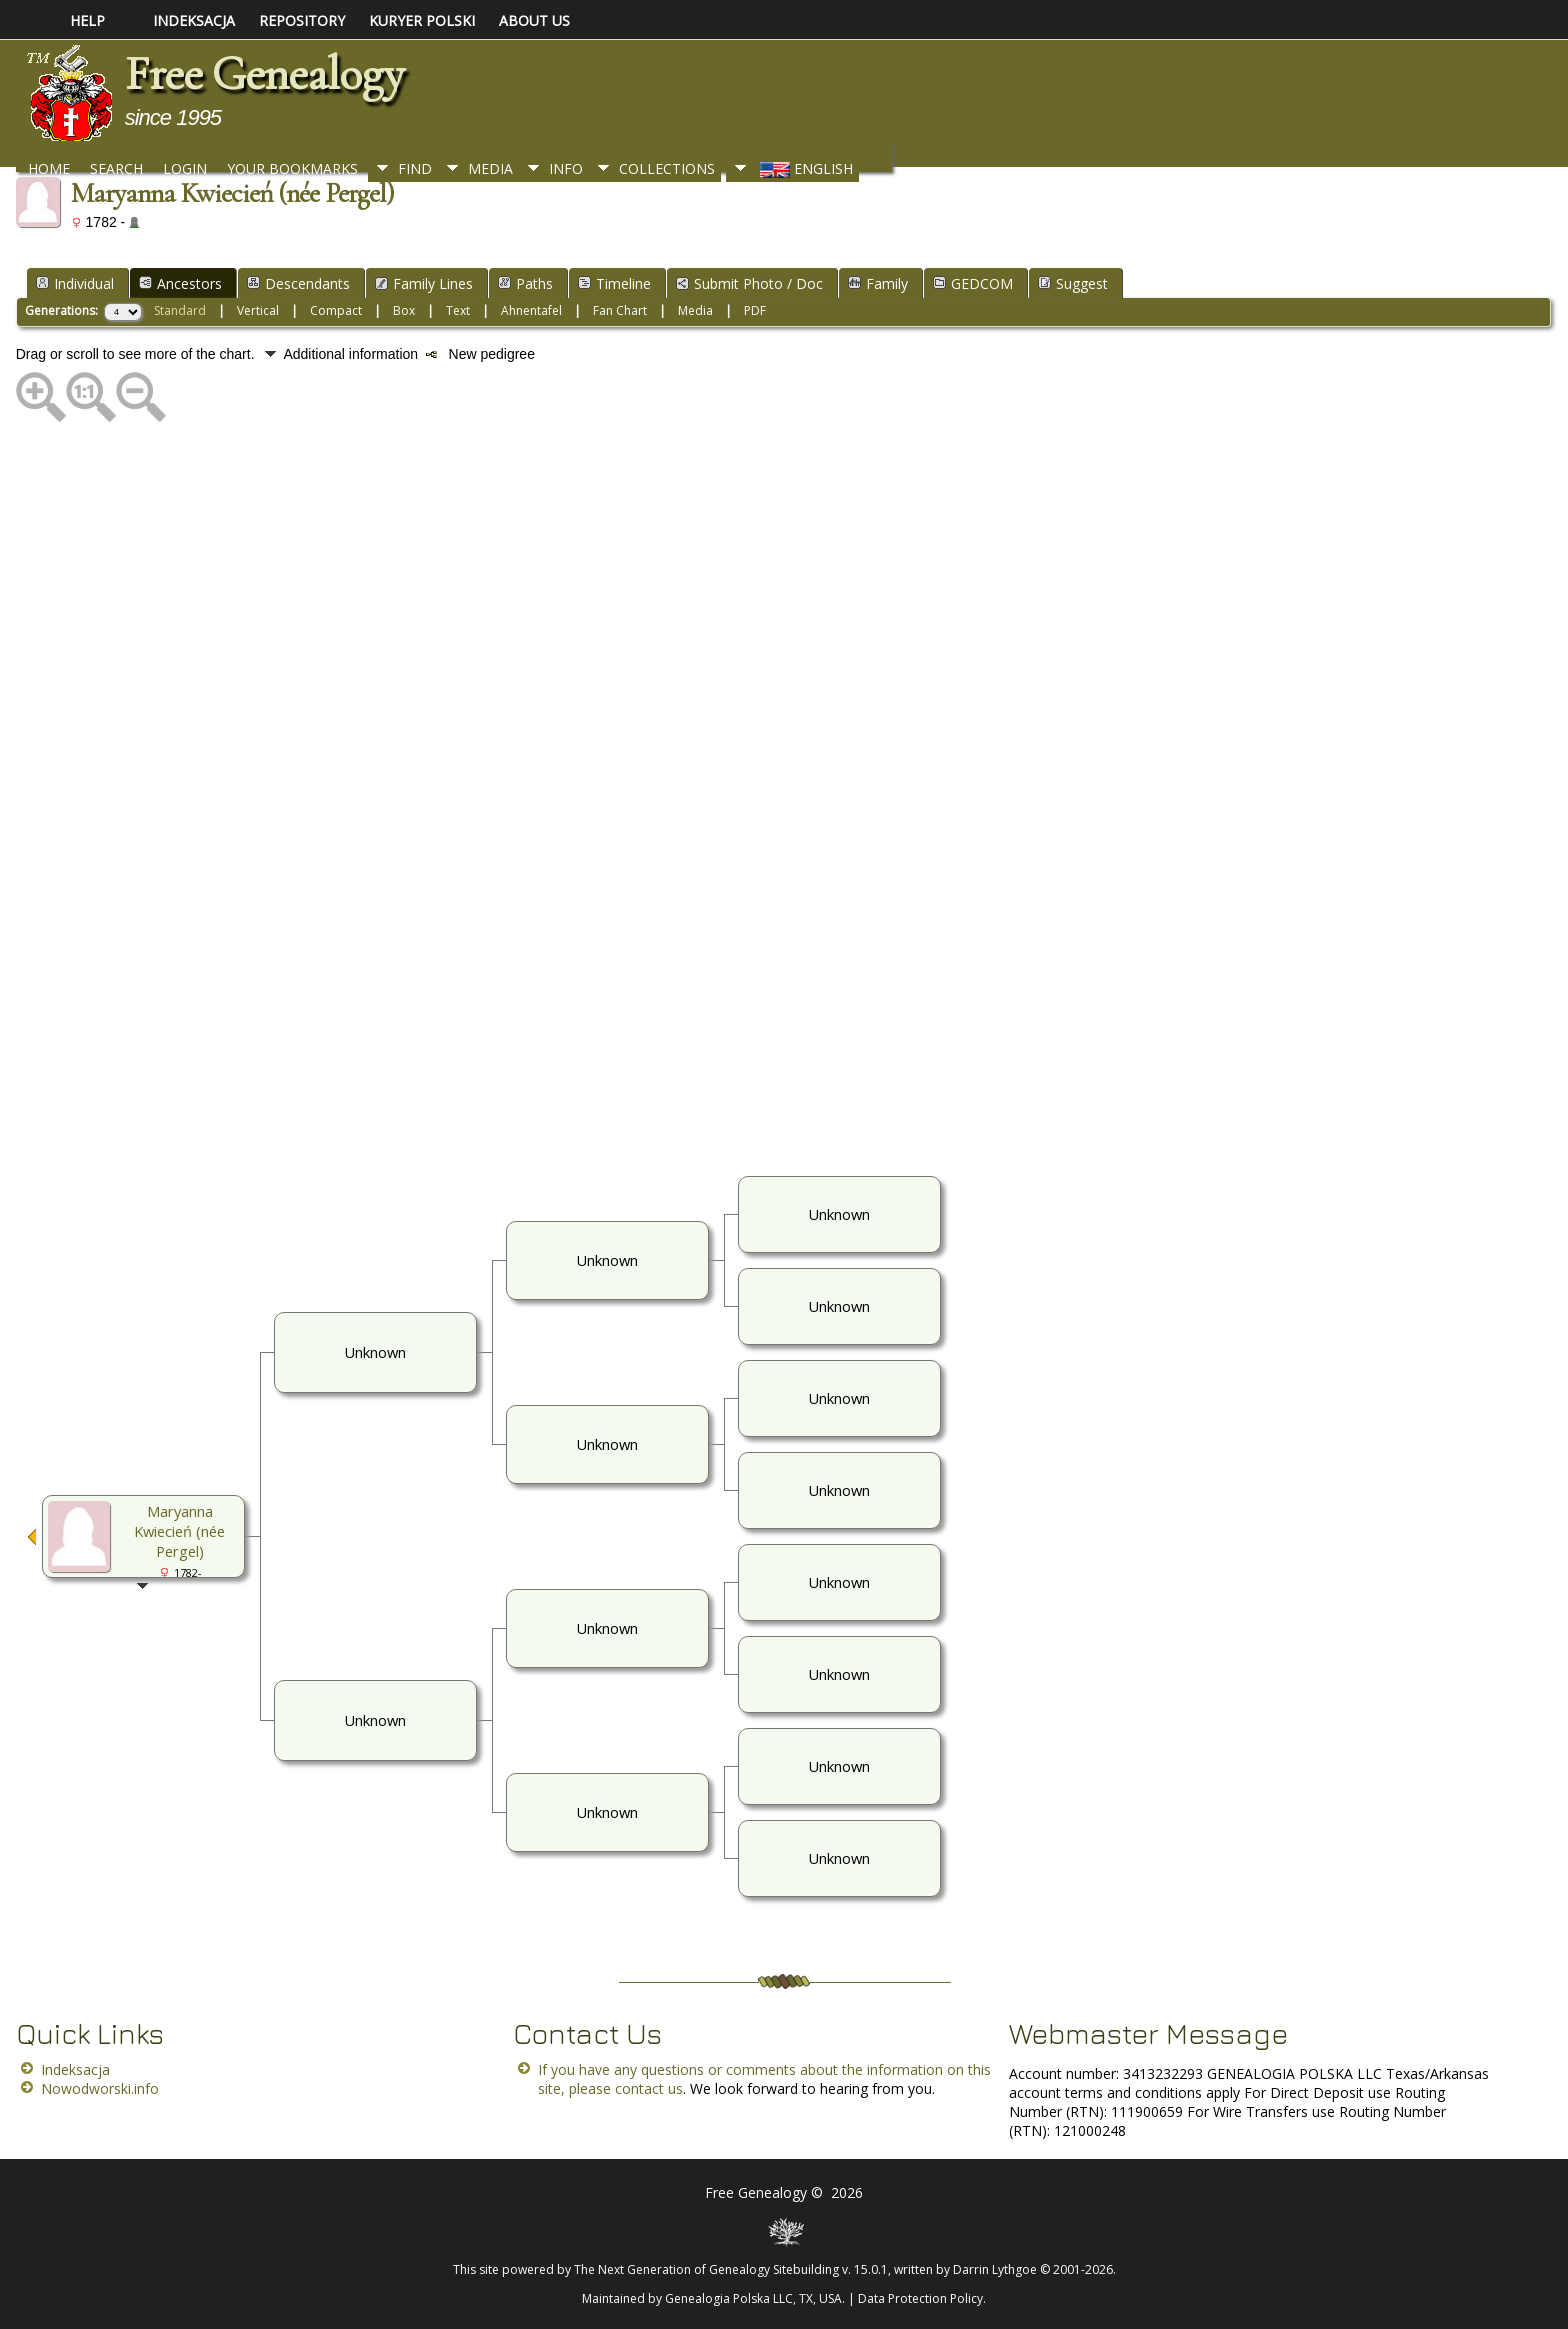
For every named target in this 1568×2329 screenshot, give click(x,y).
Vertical (258, 310)
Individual (75, 283)
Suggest (1073, 283)
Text (458, 310)
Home (49, 168)
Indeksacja (75, 2069)
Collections (667, 168)
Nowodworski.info (100, 2088)
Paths (525, 283)
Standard (180, 310)
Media (490, 168)
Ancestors (180, 283)
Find (415, 168)
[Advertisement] (616, 797)
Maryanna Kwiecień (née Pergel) (179, 1531)
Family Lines (424, 283)
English (804, 168)
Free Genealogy (264, 74)
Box (404, 310)
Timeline (614, 283)
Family (878, 283)
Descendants (298, 283)
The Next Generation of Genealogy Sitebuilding (706, 2269)
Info (566, 168)
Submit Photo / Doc (749, 283)
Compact (336, 310)
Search (116, 168)
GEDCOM (973, 283)
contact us (649, 2088)
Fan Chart (620, 310)
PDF (755, 310)
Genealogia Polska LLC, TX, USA (753, 2298)
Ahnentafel (531, 310)
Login (185, 168)
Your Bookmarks (292, 168)
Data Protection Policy (920, 2298)
